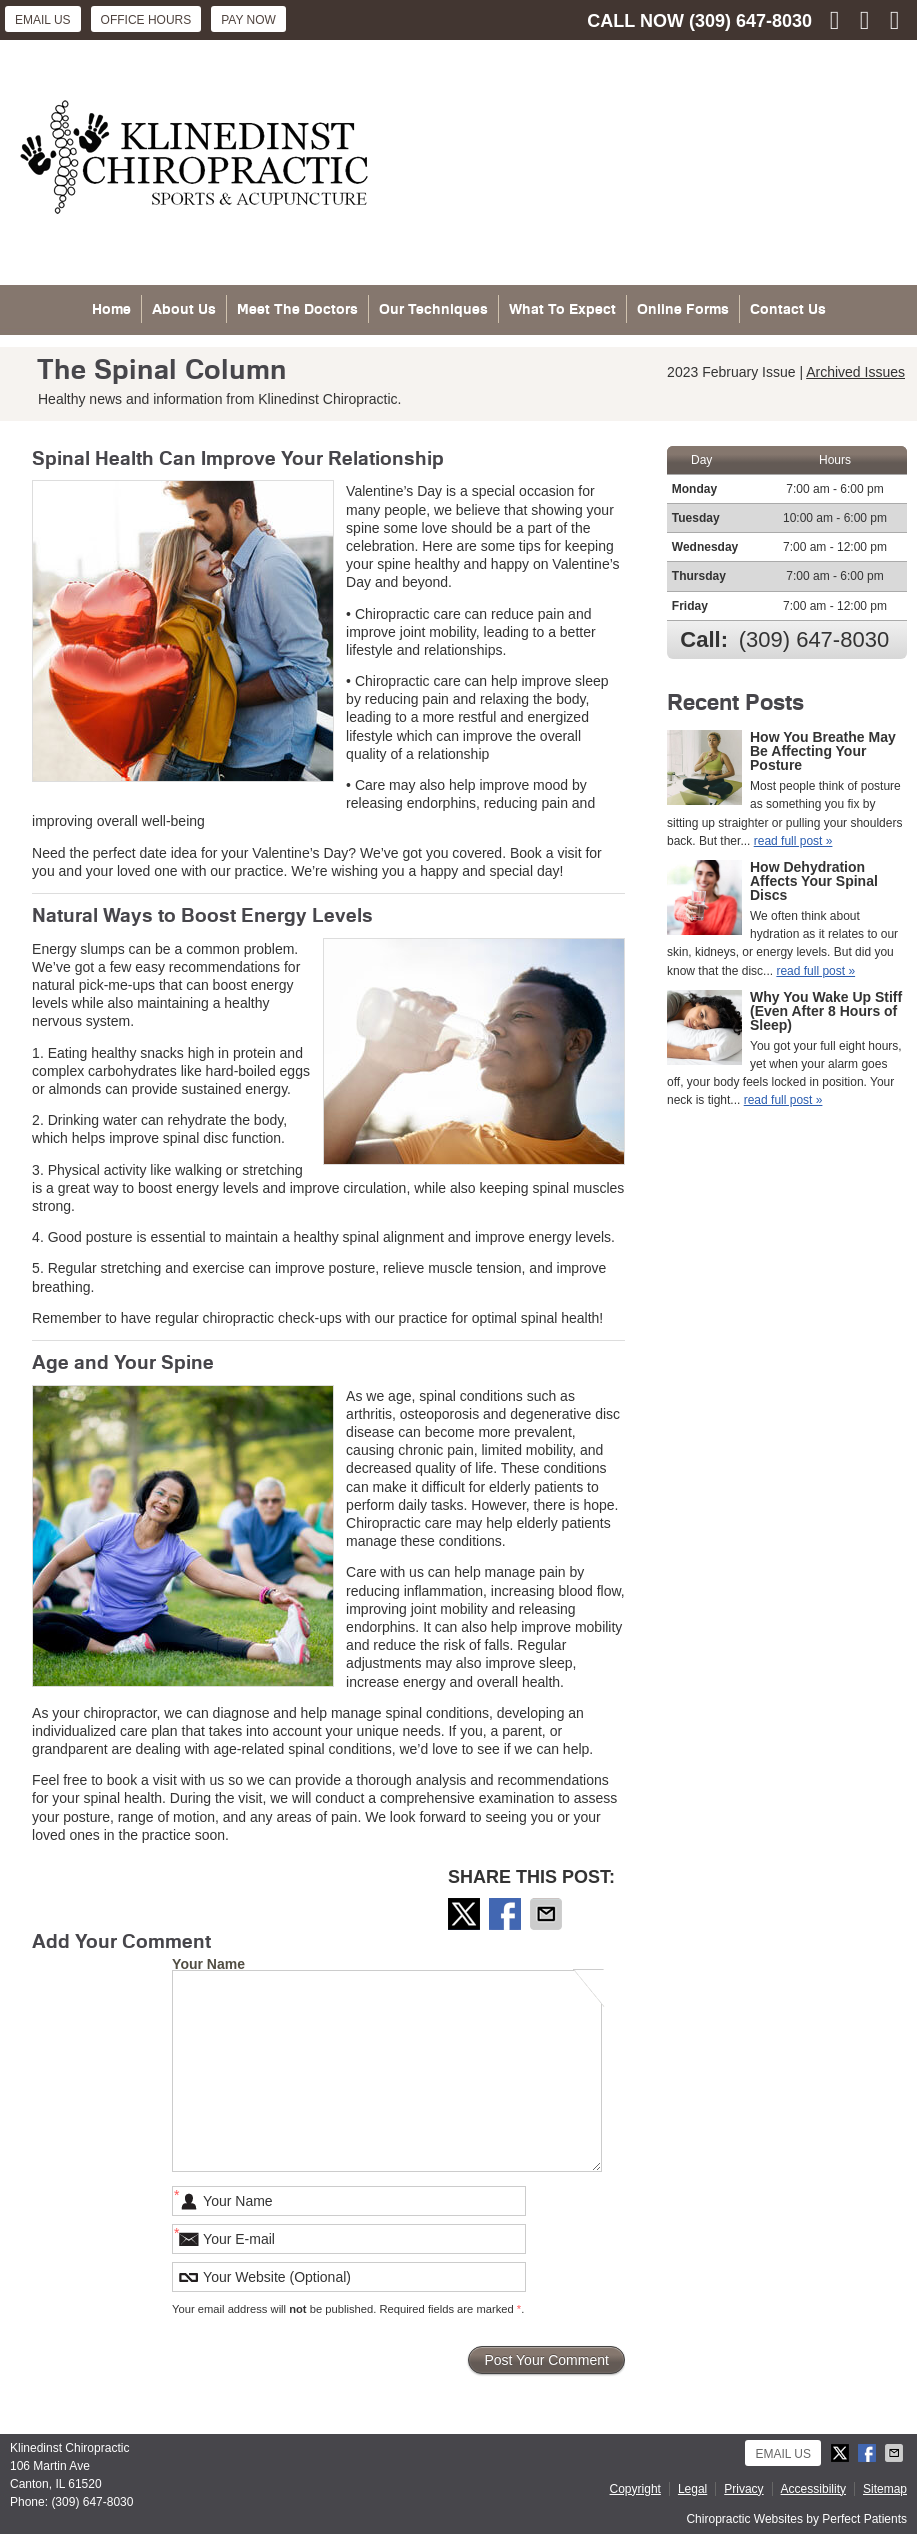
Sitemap (885, 2489)
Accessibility (813, 2489)
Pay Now (248, 20)
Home (111, 308)
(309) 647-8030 (750, 21)
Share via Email (548, 1914)
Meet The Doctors (297, 308)
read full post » (793, 841)
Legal (692, 2489)
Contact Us (788, 308)
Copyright (635, 2489)
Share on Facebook (507, 1914)
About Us (184, 308)
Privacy (743, 2489)
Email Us (43, 20)
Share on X (466, 1914)
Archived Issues (855, 372)
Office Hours (146, 20)
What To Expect (562, 308)
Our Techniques (433, 308)
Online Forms (683, 308)
